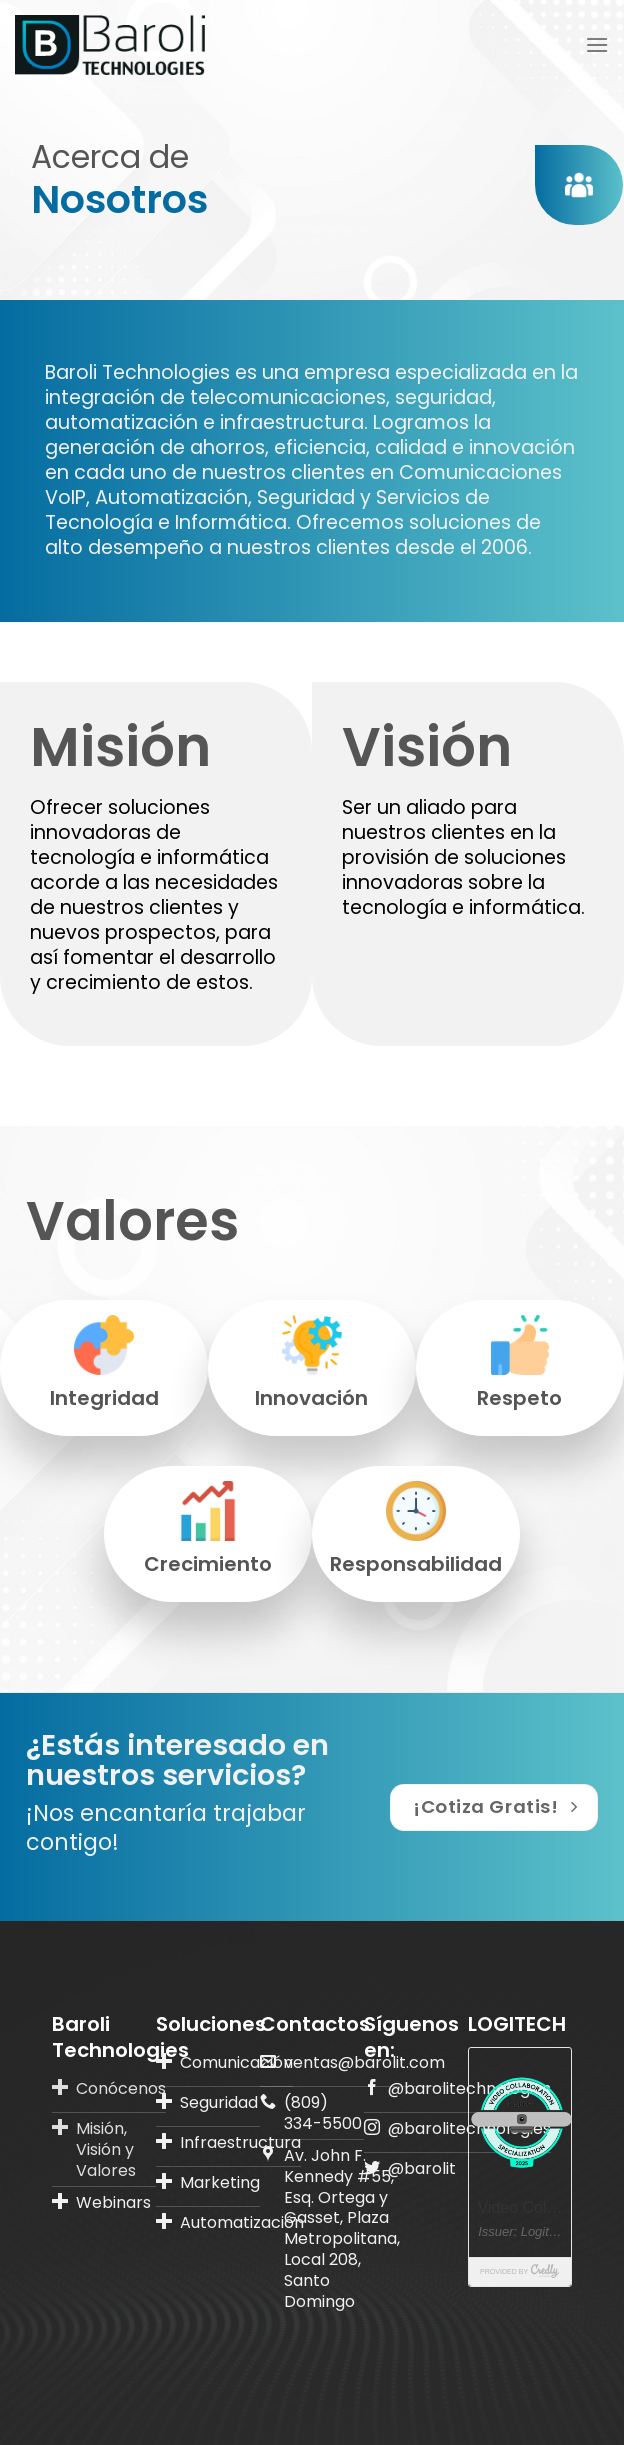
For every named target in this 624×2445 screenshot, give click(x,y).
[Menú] (597, 44)
